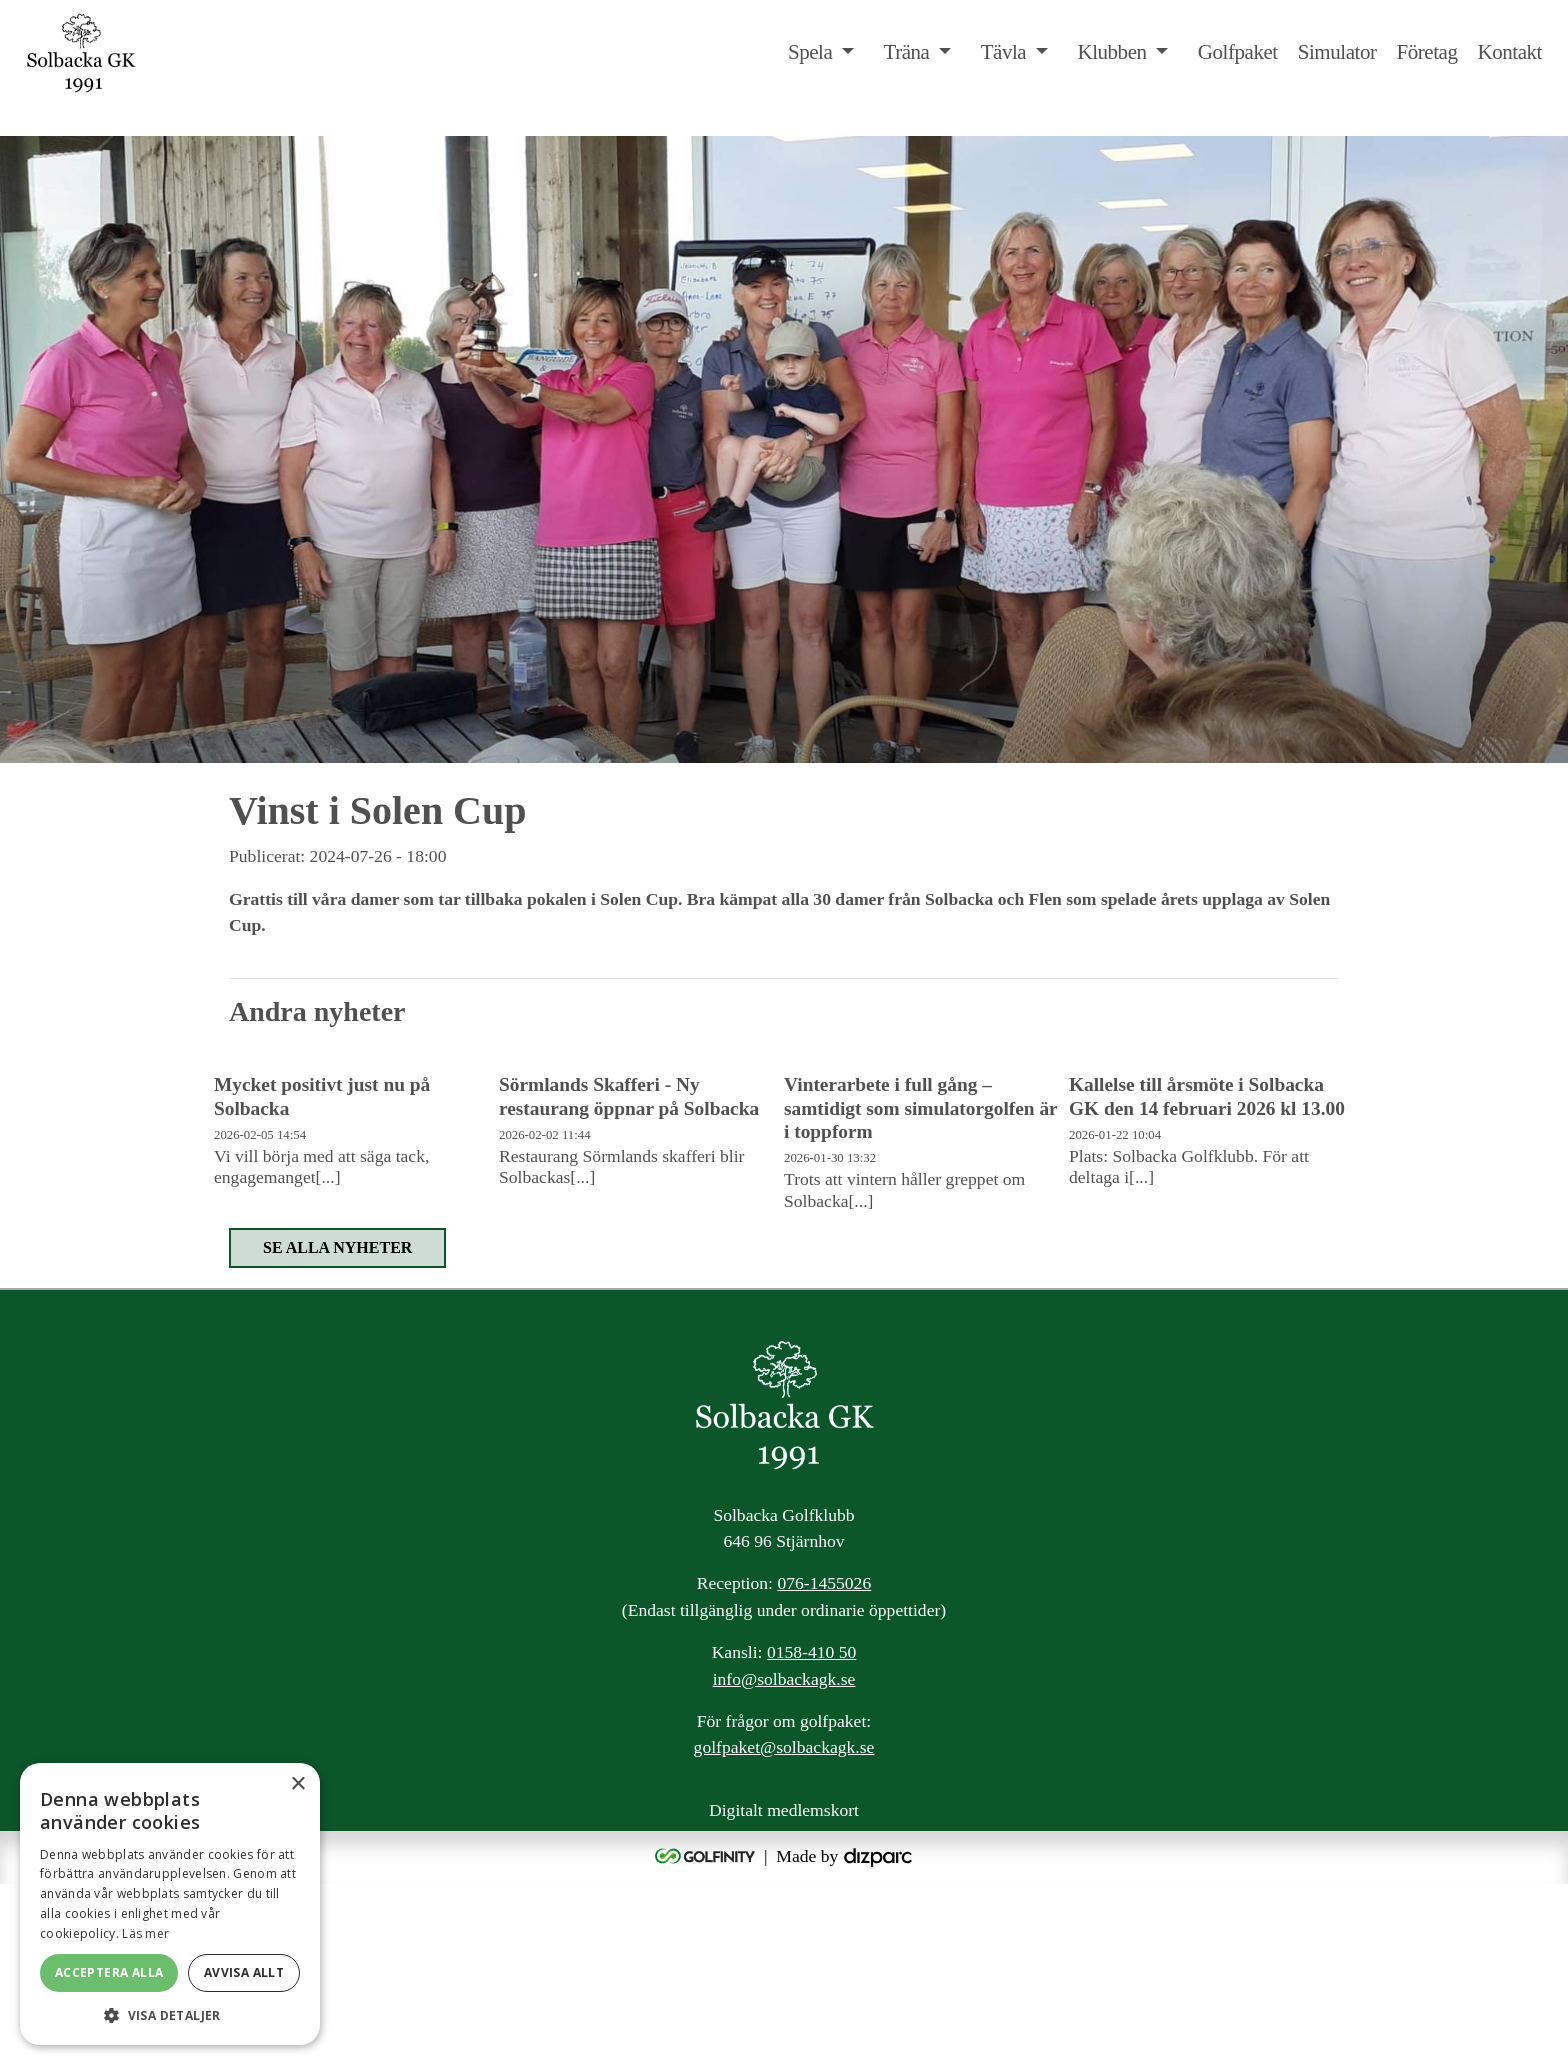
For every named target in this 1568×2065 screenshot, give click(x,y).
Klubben (1111, 52)
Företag (1426, 52)
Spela (810, 52)
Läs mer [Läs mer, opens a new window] (145, 1933)
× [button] (297, 1784)
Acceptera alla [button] (109, 1972)
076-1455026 (824, 1765)
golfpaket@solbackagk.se (784, 1929)
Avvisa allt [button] (244, 1972)
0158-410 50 (811, 1834)
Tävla (1004, 52)
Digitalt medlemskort (784, 1991)
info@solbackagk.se (784, 1860)
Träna (907, 52)
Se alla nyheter (337, 1428)
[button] (170, 2015)
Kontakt (1509, 52)
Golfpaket (1238, 52)
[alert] (170, 1904)
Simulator (1337, 52)
